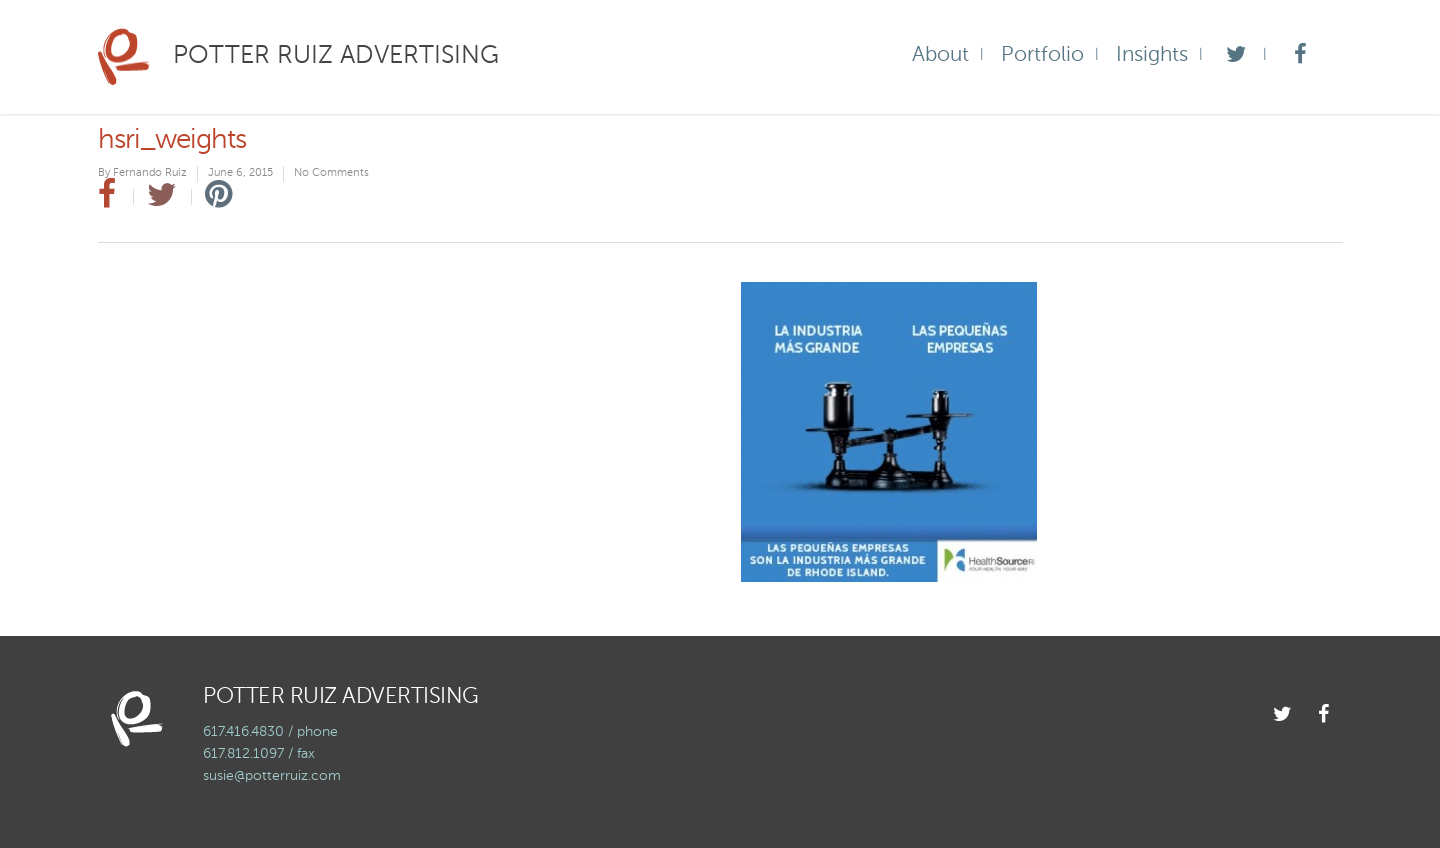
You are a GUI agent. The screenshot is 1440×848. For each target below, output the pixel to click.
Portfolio (1042, 55)
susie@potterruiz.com (272, 776)
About (940, 55)
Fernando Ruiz (150, 173)
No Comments (331, 173)
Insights (1152, 55)
